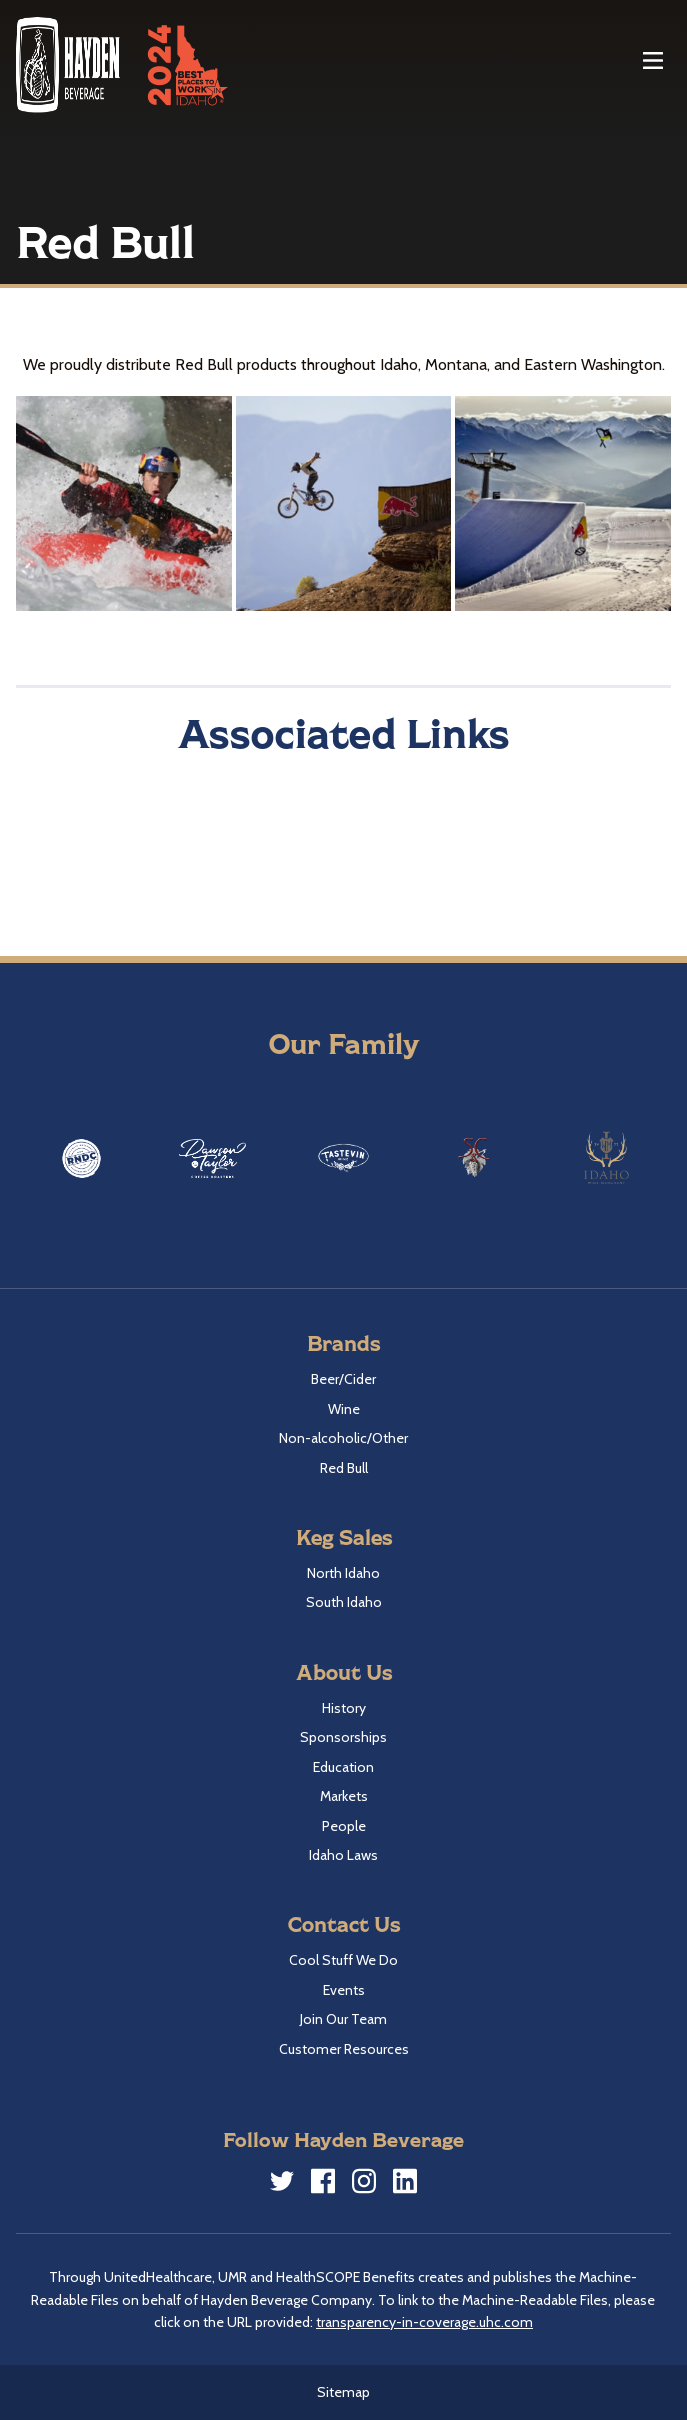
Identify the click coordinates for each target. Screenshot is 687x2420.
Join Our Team (343, 2019)
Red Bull (344, 1468)
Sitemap (343, 2392)
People (344, 1826)
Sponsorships (343, 1737)
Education (343, 1767)
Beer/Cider (343, 1379)
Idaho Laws (343, 1855)
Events (344, 1990)
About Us (344, 1671)
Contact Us (344, 1923)
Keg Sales (344, 1536)
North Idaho (343, 1573)
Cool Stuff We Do (343, 1960)
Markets (344, 1796)
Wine (344, 1409)
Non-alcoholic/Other (343, 1438)
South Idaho (344, 1602)
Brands (343, 1342)
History (344, 1708)
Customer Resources (344, 2049)
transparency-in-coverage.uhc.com (424, 2322)
